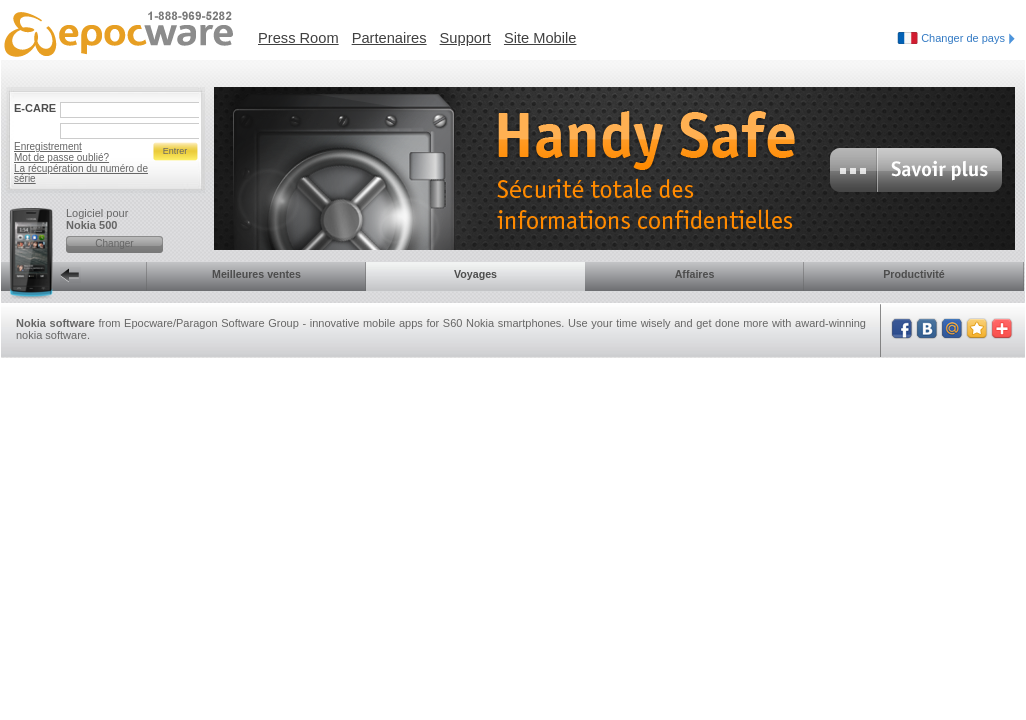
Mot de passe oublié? (61, 157)
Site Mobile (540, 38)
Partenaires (389, 38)
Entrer (175, 151)
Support (465, 38)
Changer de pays (968, 38)
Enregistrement (48, 146)
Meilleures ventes (256, 274)
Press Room (298, 38)
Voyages (475, 274)
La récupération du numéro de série (81, 173)
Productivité (914, 274)
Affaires (695, 274)
